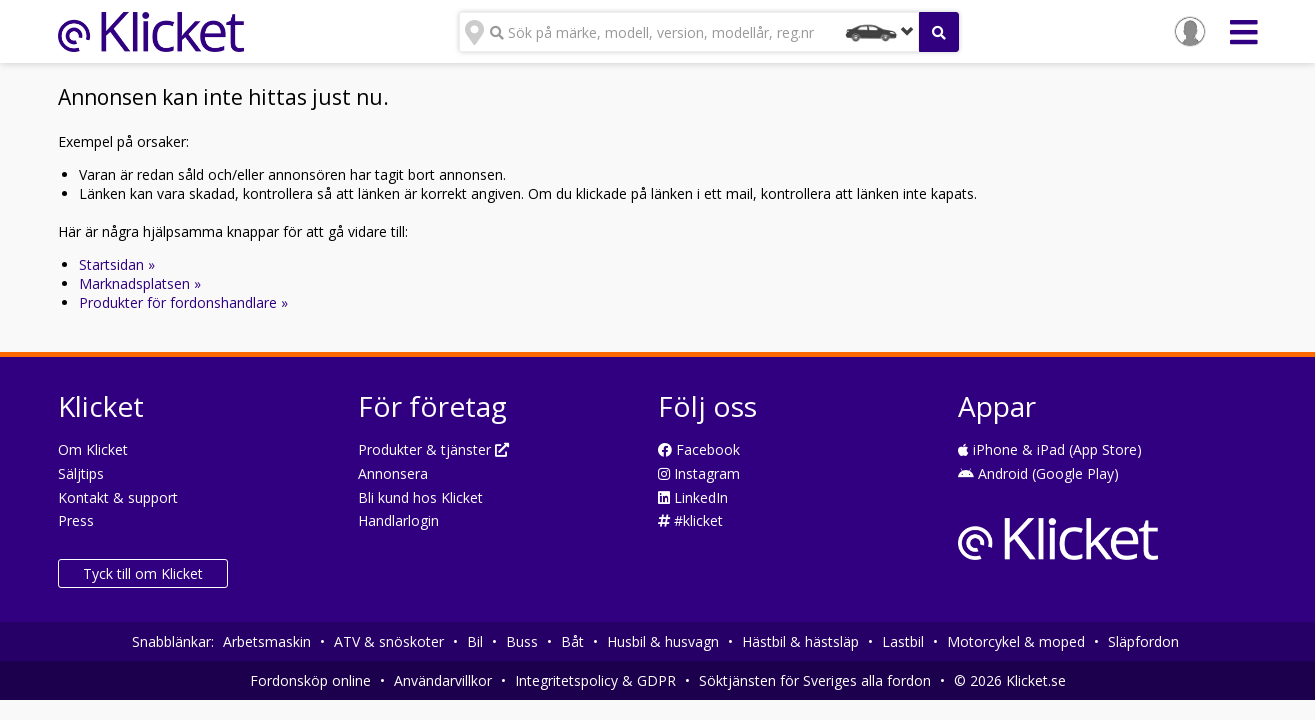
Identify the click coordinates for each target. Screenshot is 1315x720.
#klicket (690, 520)
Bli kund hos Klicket (420, 497)
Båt (572, 641)
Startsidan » (117, 264)
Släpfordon (1143, 641)
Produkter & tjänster (433, 449)
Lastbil (903, 641)
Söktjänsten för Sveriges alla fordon (815, 680)
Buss (522, 641)
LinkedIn (693, 497)
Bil (475, 641)
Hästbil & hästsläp (800, 641)
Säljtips (81, 473)
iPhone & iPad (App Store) (1050, 449)
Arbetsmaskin (267, 641)
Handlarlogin (398, 520)
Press (76, 520)
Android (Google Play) (1038, 473)
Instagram (699, 473)
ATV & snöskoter (389, 641)
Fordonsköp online (310, 680)
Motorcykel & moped (1016, 641)
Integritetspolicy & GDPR (595, 680)
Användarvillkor (443, 680)
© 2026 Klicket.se (1010, 680)
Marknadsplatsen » (140, 283)
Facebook (699, 449)
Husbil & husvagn (663, 641)
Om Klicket (93, 449)
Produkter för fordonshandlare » (183, 302)
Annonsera (393, 473)
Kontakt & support (118, 497)
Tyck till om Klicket (143, 573)
